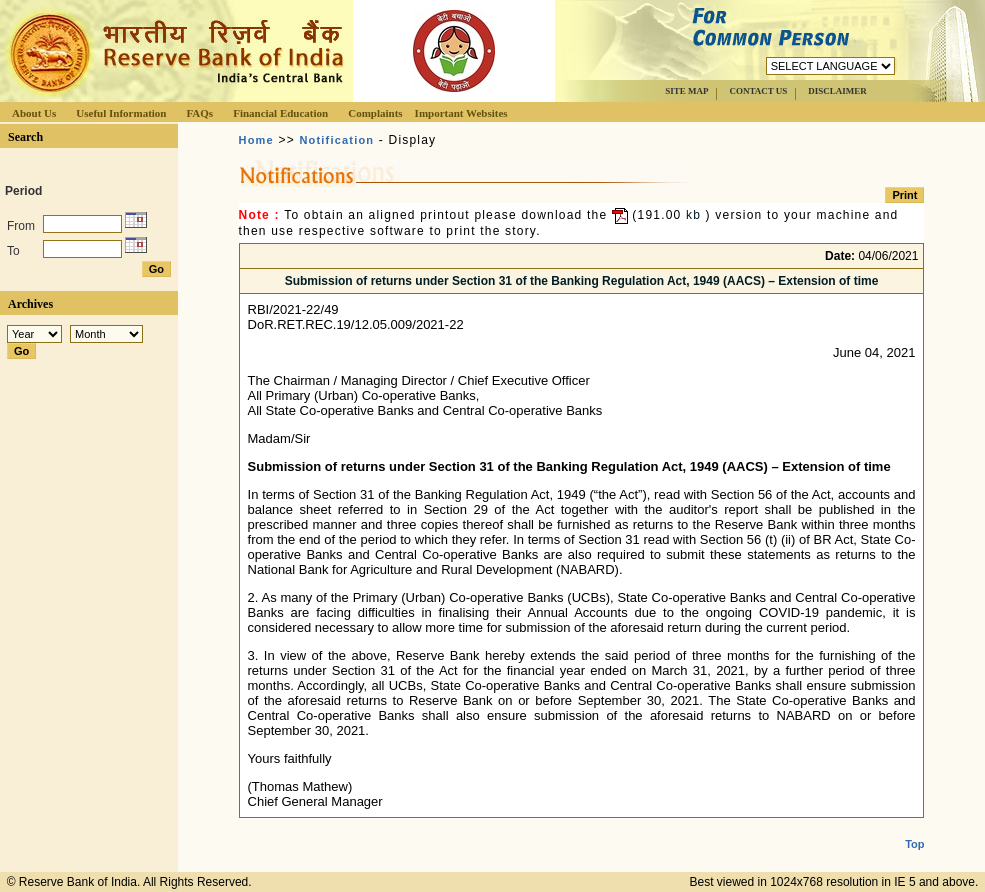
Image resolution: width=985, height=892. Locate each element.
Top (914, 828)
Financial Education (280, 113)
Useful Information (121, 113)
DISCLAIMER (837, 91)
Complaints (375, 113)
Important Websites (461, 113)
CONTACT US (758, 91)
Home (256, 140)
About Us (34, 113)
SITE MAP (686, 91)
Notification (336, 140)
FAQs (199, 113)
